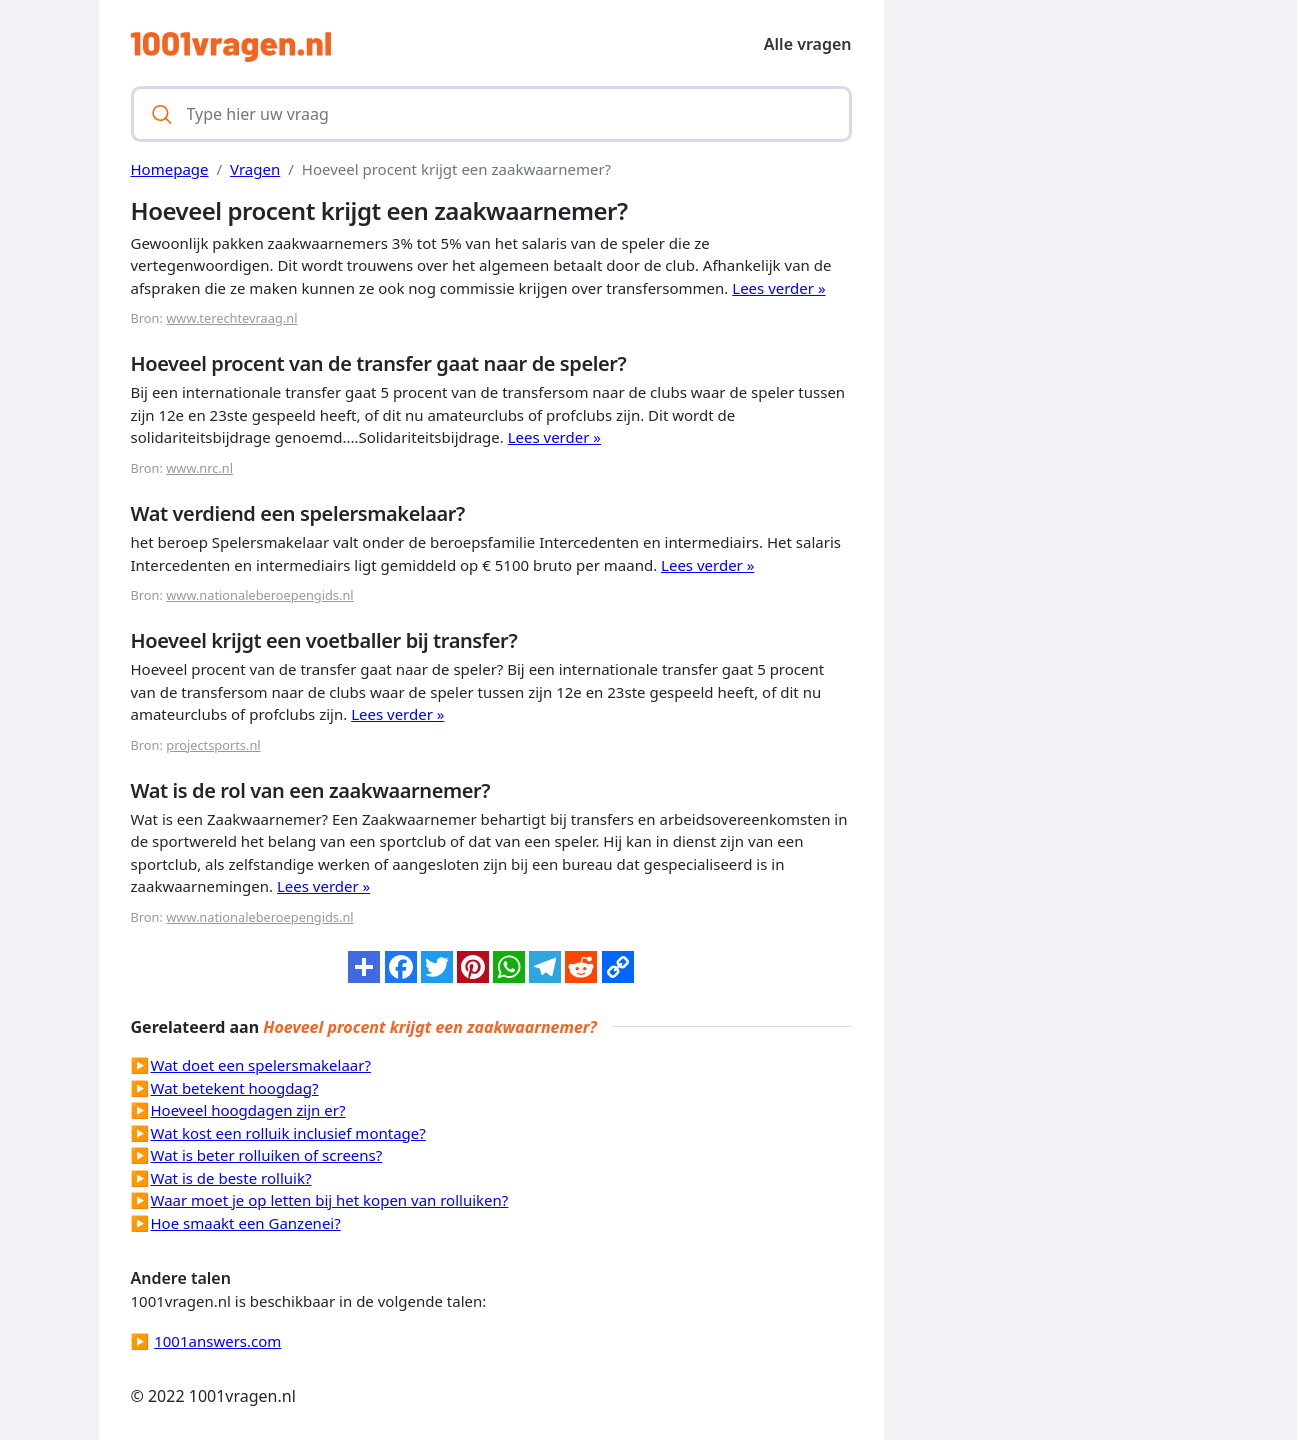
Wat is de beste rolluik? (231, 1178)
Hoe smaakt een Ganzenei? (246, 1223)
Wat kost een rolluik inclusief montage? (288, 1133)
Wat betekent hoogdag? (235, 1088)
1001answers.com (217, 1341)
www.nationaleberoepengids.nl (259, 595)
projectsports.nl (213, 745)
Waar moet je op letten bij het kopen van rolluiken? (330, 1200)
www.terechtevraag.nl (231, 318)
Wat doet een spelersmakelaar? (261, 1065)
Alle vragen (808, 44)
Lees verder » (778, 288)
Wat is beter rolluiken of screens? (267, 1155)
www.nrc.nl (199, 468)
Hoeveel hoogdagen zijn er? (248, 1110)
